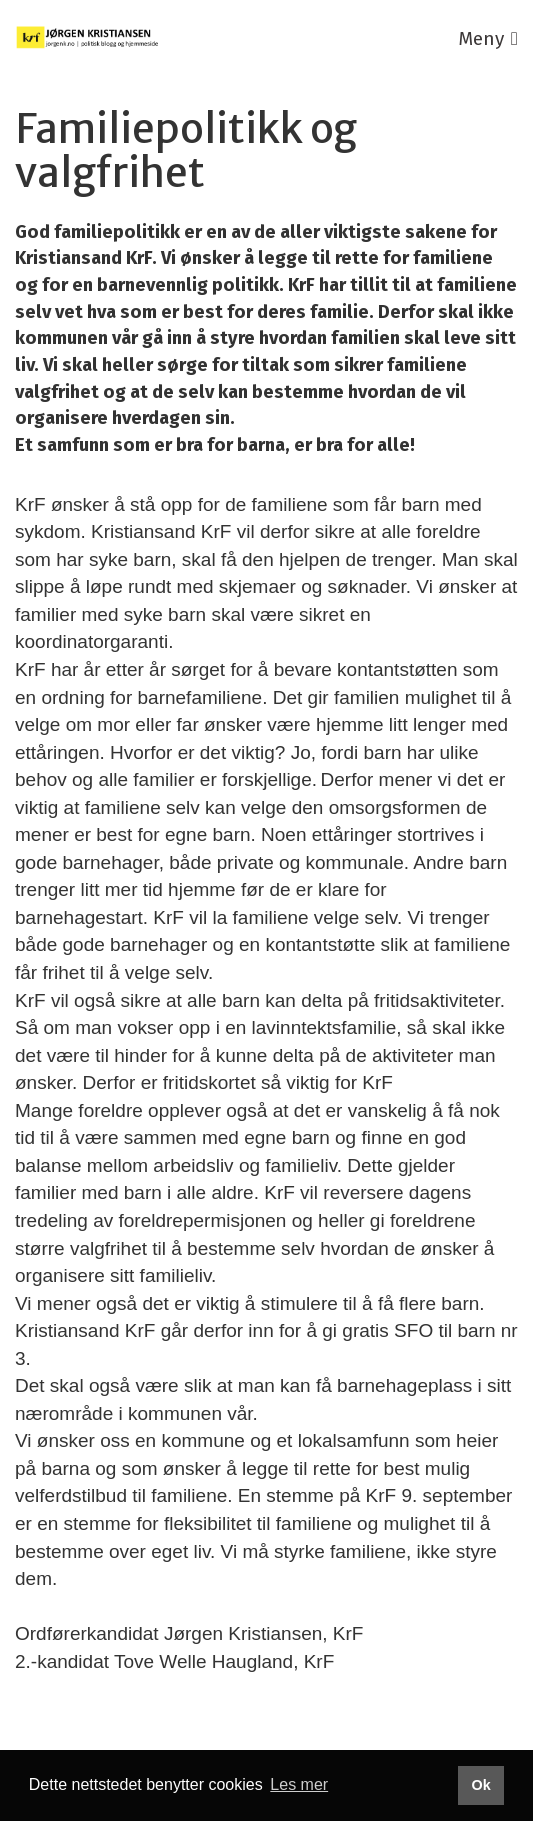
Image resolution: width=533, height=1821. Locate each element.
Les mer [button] (299, 1784)
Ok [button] (480, 1785)
